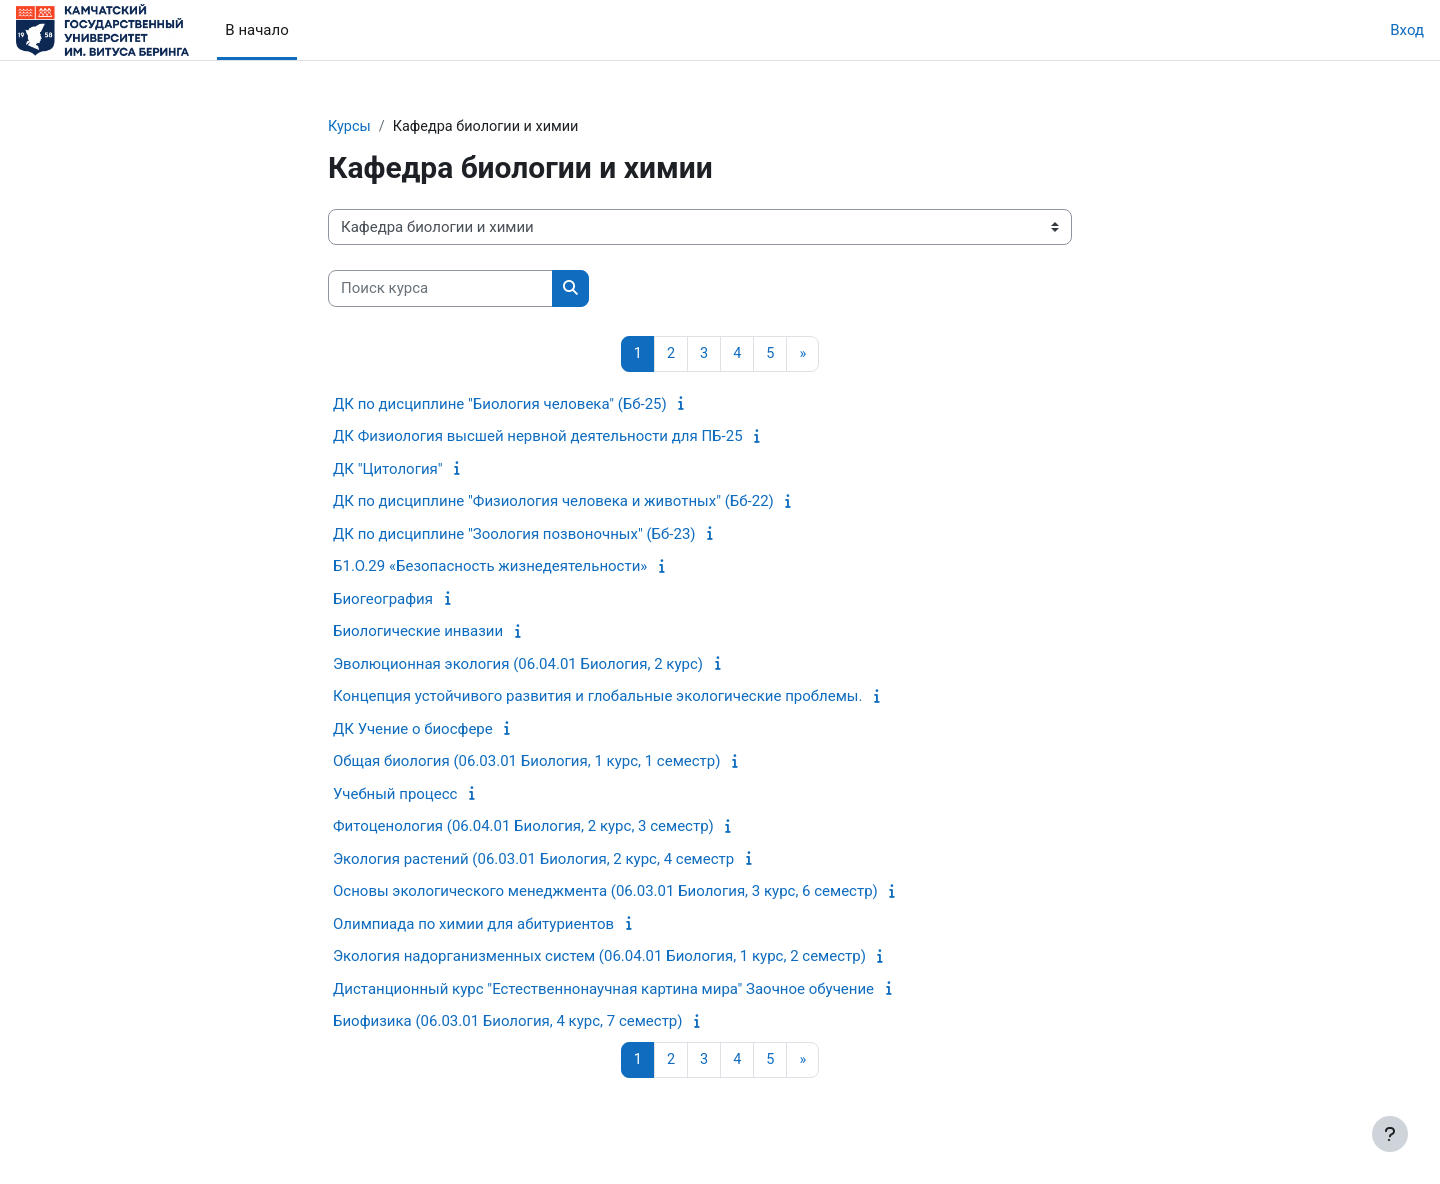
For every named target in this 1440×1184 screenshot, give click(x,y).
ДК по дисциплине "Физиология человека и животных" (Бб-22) (553, 503)
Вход (1407, 30)
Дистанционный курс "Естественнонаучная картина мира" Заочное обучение (603, 990)
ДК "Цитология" (388, 470)
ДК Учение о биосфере (413, 730)
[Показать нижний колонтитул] (1390, 1134)
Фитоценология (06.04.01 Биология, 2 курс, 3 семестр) (523, 828)
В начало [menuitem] (256, 30)
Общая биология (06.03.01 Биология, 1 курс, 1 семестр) (526, 763)
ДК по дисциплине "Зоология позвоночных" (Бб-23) (514, 535)
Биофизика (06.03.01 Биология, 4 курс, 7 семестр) (508, 1023)
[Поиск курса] (440, 289)
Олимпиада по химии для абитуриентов (473, 925)
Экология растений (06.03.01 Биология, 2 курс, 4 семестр (533, 860)
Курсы (350, 127)
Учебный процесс (395, 795)
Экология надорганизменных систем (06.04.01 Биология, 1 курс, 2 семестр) (599, 958)
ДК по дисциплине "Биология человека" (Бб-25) (500, 405)
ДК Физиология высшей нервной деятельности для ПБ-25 (538, 438)
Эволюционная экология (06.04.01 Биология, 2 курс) (518, 665)
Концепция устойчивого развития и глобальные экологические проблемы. (597, 698)
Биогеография (383, 600)
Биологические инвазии (418, 633)
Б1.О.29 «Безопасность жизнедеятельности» (490, 568)
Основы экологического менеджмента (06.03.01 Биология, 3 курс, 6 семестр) (605, 893)
